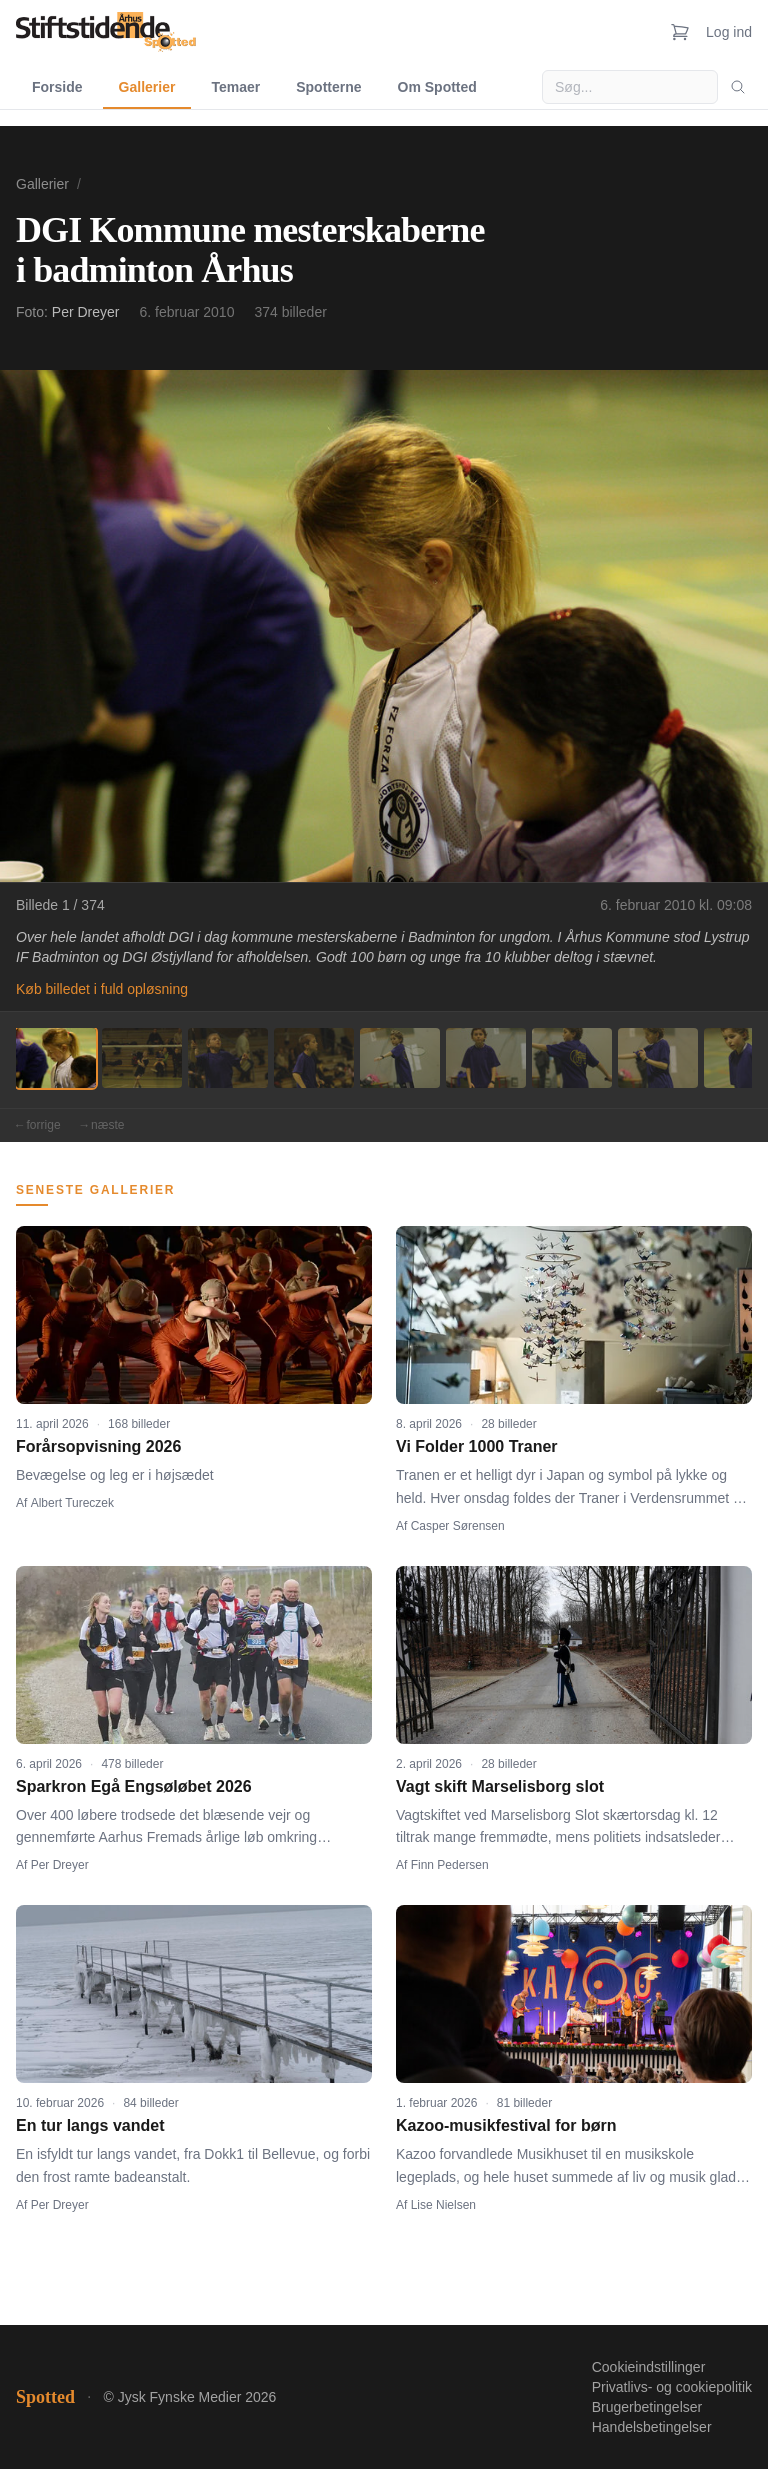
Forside (57, 87)
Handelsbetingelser (652, 2427)
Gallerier (147, 87)
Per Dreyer (86, 312)
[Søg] (738, 87)
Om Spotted (437, 87)
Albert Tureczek (72, 1503)
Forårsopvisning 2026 (98, 1446)
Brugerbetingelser (647, 2407)
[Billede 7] (572, 1058)
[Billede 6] (486, 1058)
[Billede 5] (400, 1058)
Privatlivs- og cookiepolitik (672, 2387)
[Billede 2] (142, 1058)
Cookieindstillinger (649, 2367)
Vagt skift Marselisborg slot (500, 1786)
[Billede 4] (314, 1058)
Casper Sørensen (458, 1526)
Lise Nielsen (443, 2205)
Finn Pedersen (450, 1865)
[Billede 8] (658, 1058)
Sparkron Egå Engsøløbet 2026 (134, 1786)
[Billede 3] (228, 1058)
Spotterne (328, 87)
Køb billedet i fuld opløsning (102, 989)
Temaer (235, 87)
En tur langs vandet (90, 2125)
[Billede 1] (56, 1058)
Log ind (729, 32)
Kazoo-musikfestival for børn (506, 2125)
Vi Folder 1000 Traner (477, 1446)
